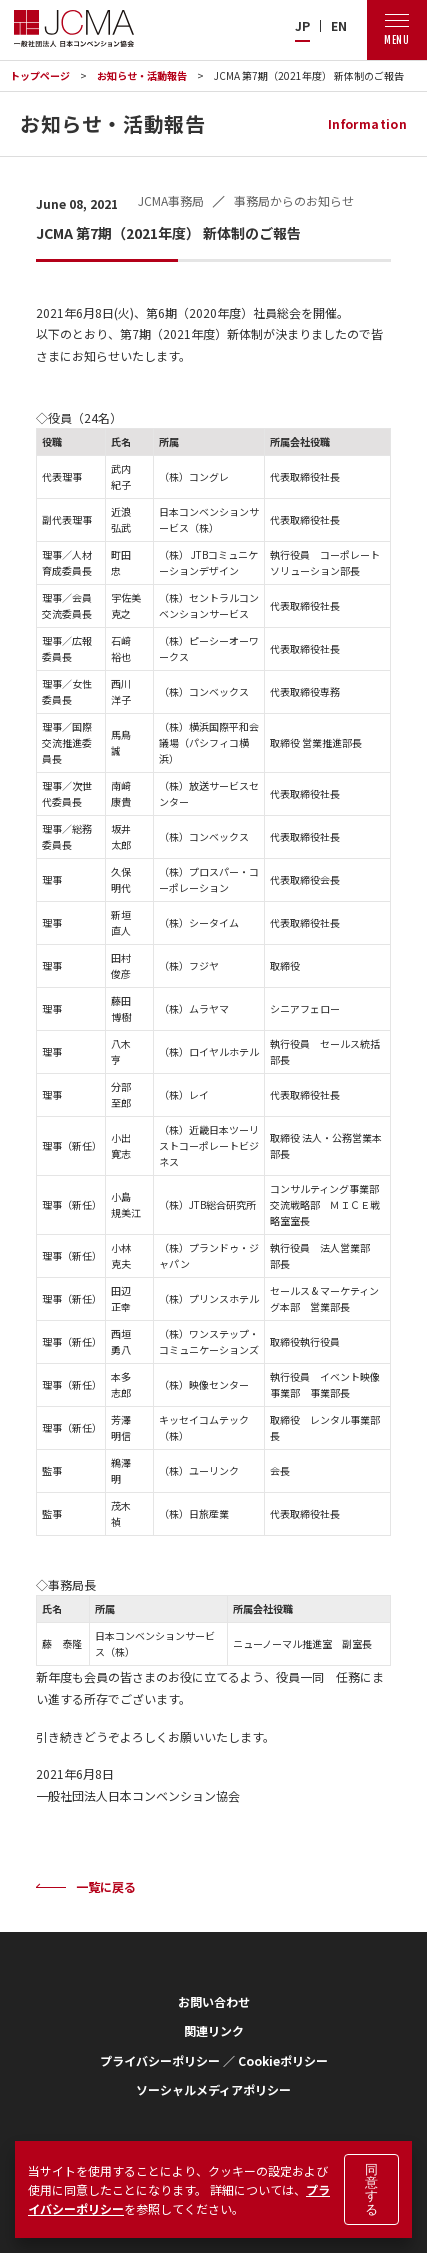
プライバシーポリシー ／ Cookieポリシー (214, 2060)
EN (339, 26)
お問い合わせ (214, 2001)
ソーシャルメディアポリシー (213, 2089)
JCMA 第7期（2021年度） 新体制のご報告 (309, 75)
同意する (371, 2189)
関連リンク (214, 2030)
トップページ (40, 75)
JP (302, 26)
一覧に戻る (106, 1886)
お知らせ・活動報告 (142, 75)
